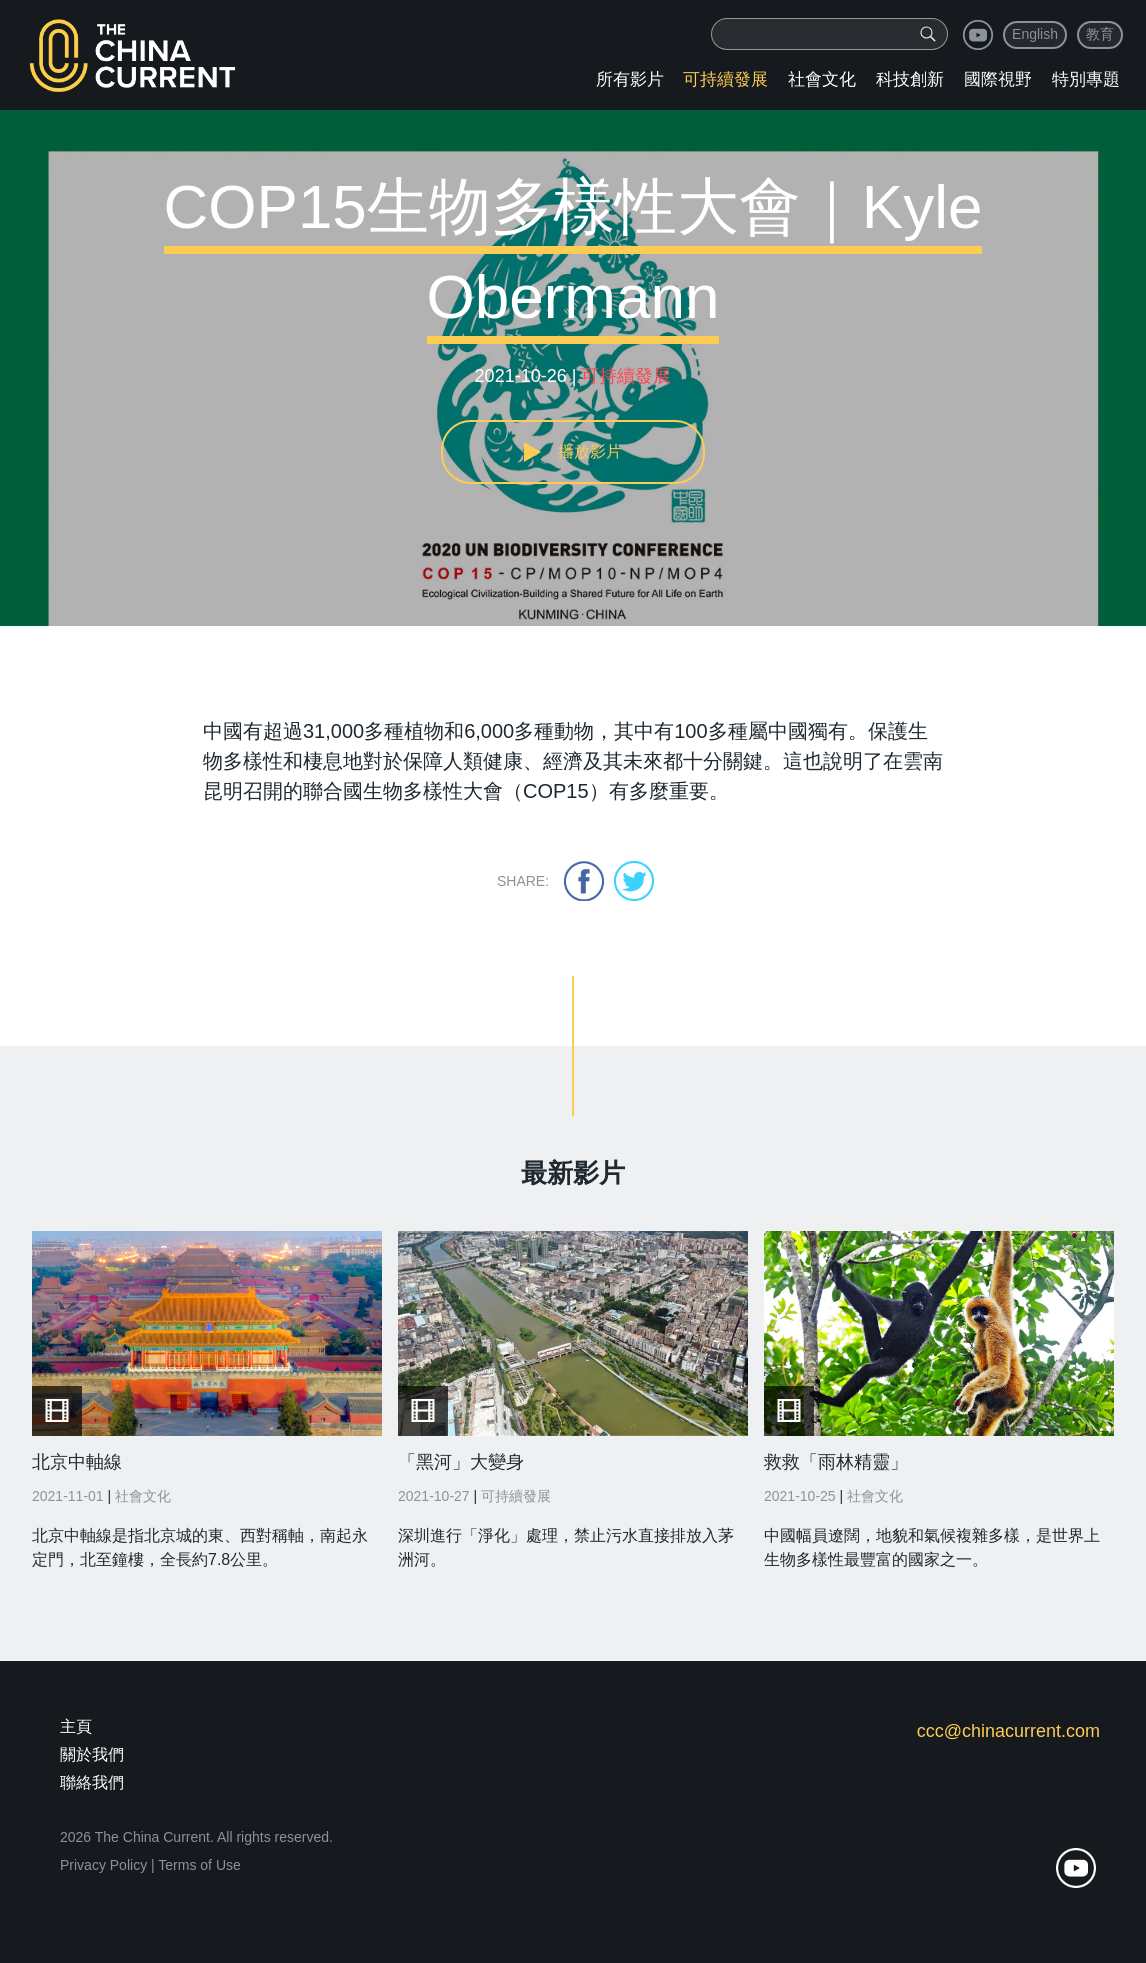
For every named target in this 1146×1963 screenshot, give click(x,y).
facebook (584, 881)
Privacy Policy (103, 1865)
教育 (1100, 34)
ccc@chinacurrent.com (1008, 1731)
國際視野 (998, 79)
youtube (978, 35)
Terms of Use (199, 1865)
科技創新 (910, 79)
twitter (634, 881)
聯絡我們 (92, 1782)
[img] (928, 34)
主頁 (76, 1726)
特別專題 (1086, 79)
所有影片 (630, 79)
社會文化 (822, 79)
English (1035, 34)
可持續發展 (725, 79)
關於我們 (92, 1754)
